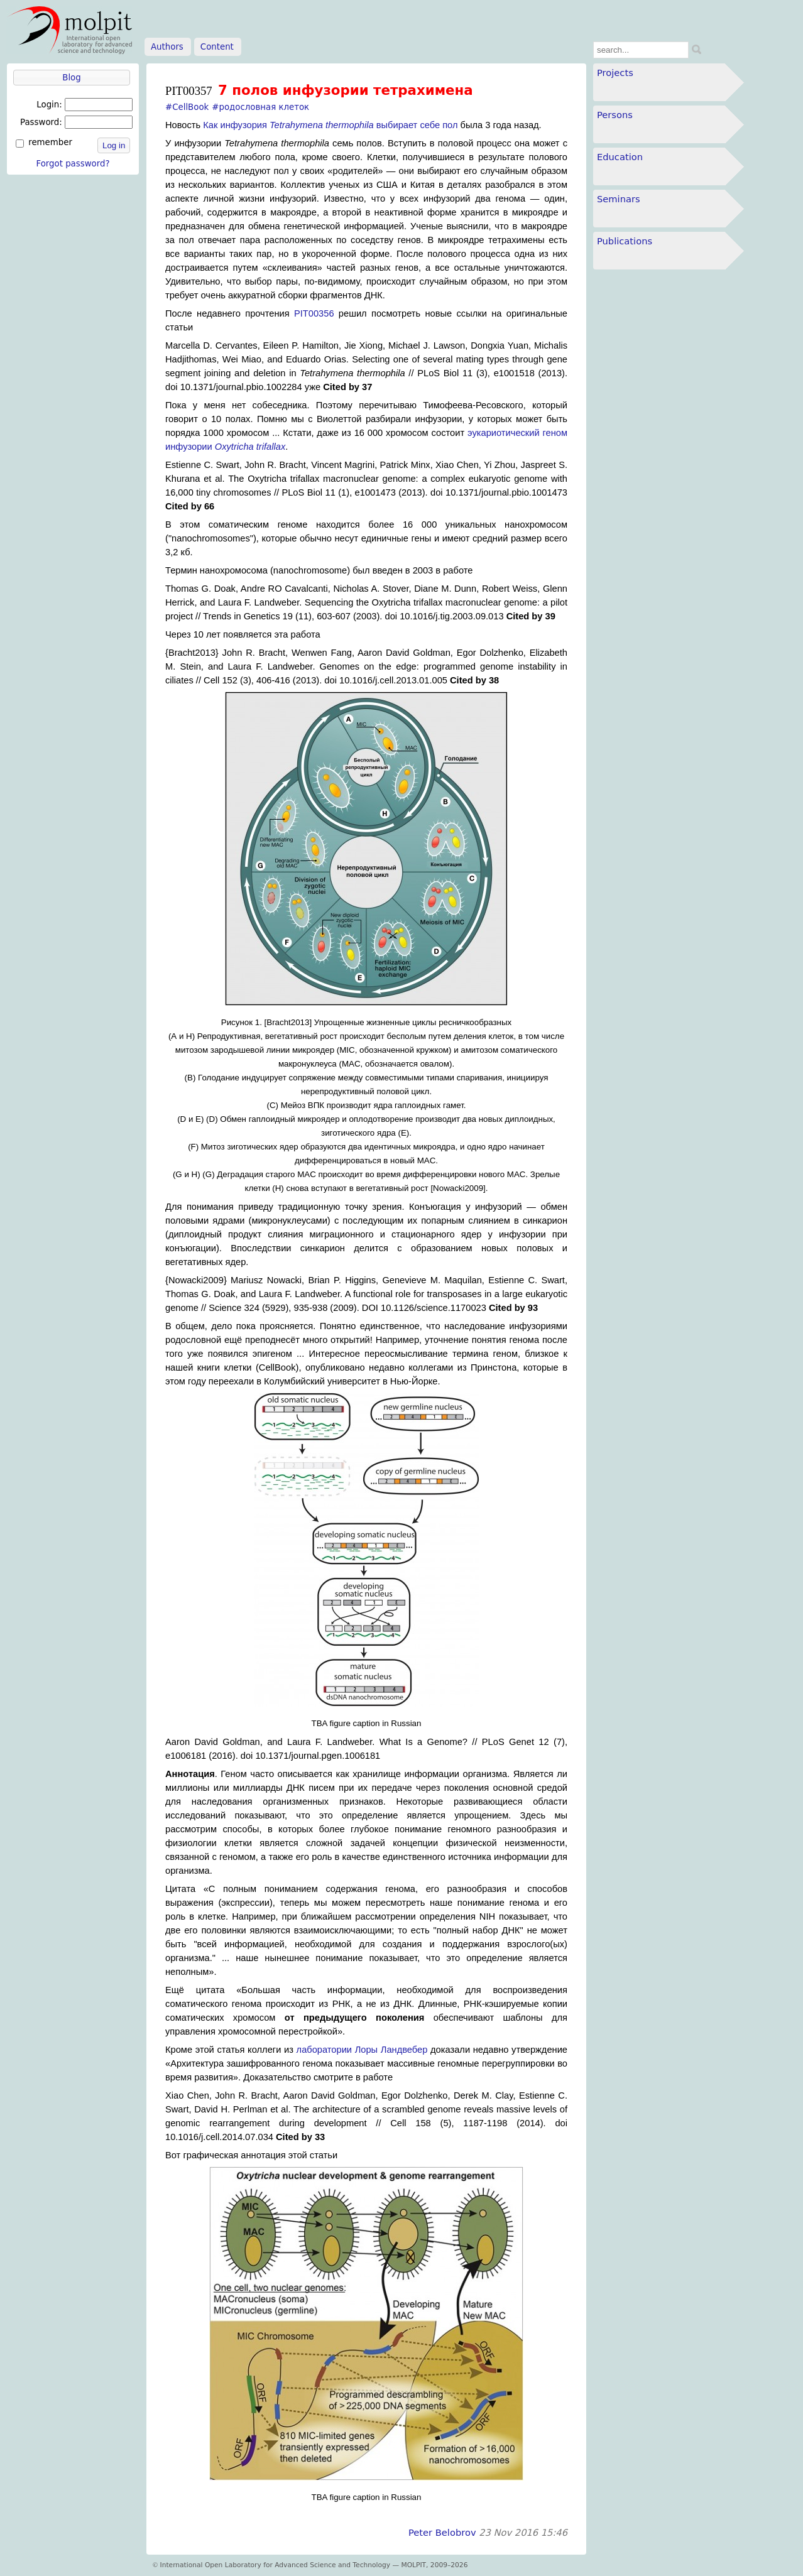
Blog (71, 77)
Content (217, 47)
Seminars (618, 198)
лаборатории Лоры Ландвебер (362, 2050)
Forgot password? (72, 163)
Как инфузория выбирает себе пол (330, 125)
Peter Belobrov (442, 2532)
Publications (624, 241)
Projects (615, 72)
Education (620, 156)
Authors (167, 47)
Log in (113, 145)
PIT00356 (314, 313)
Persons (615, 114)
